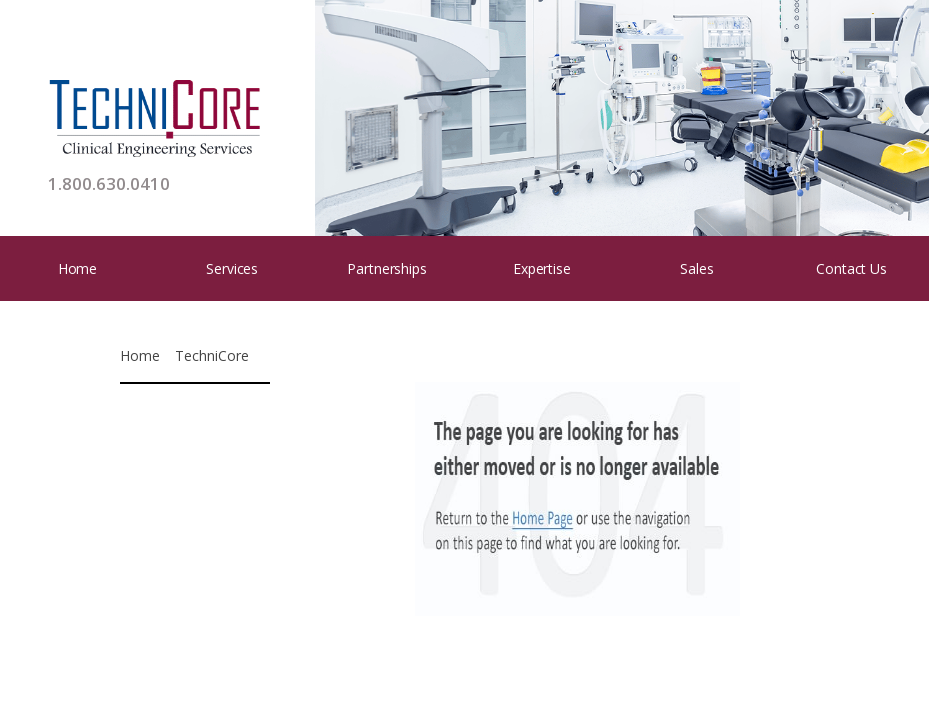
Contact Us (851, 268)
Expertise (542, 268)
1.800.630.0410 (109, 183)
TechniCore (212, 355)
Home (77, 268)
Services (232, 268)
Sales (696, 268)
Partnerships (386, 268)
